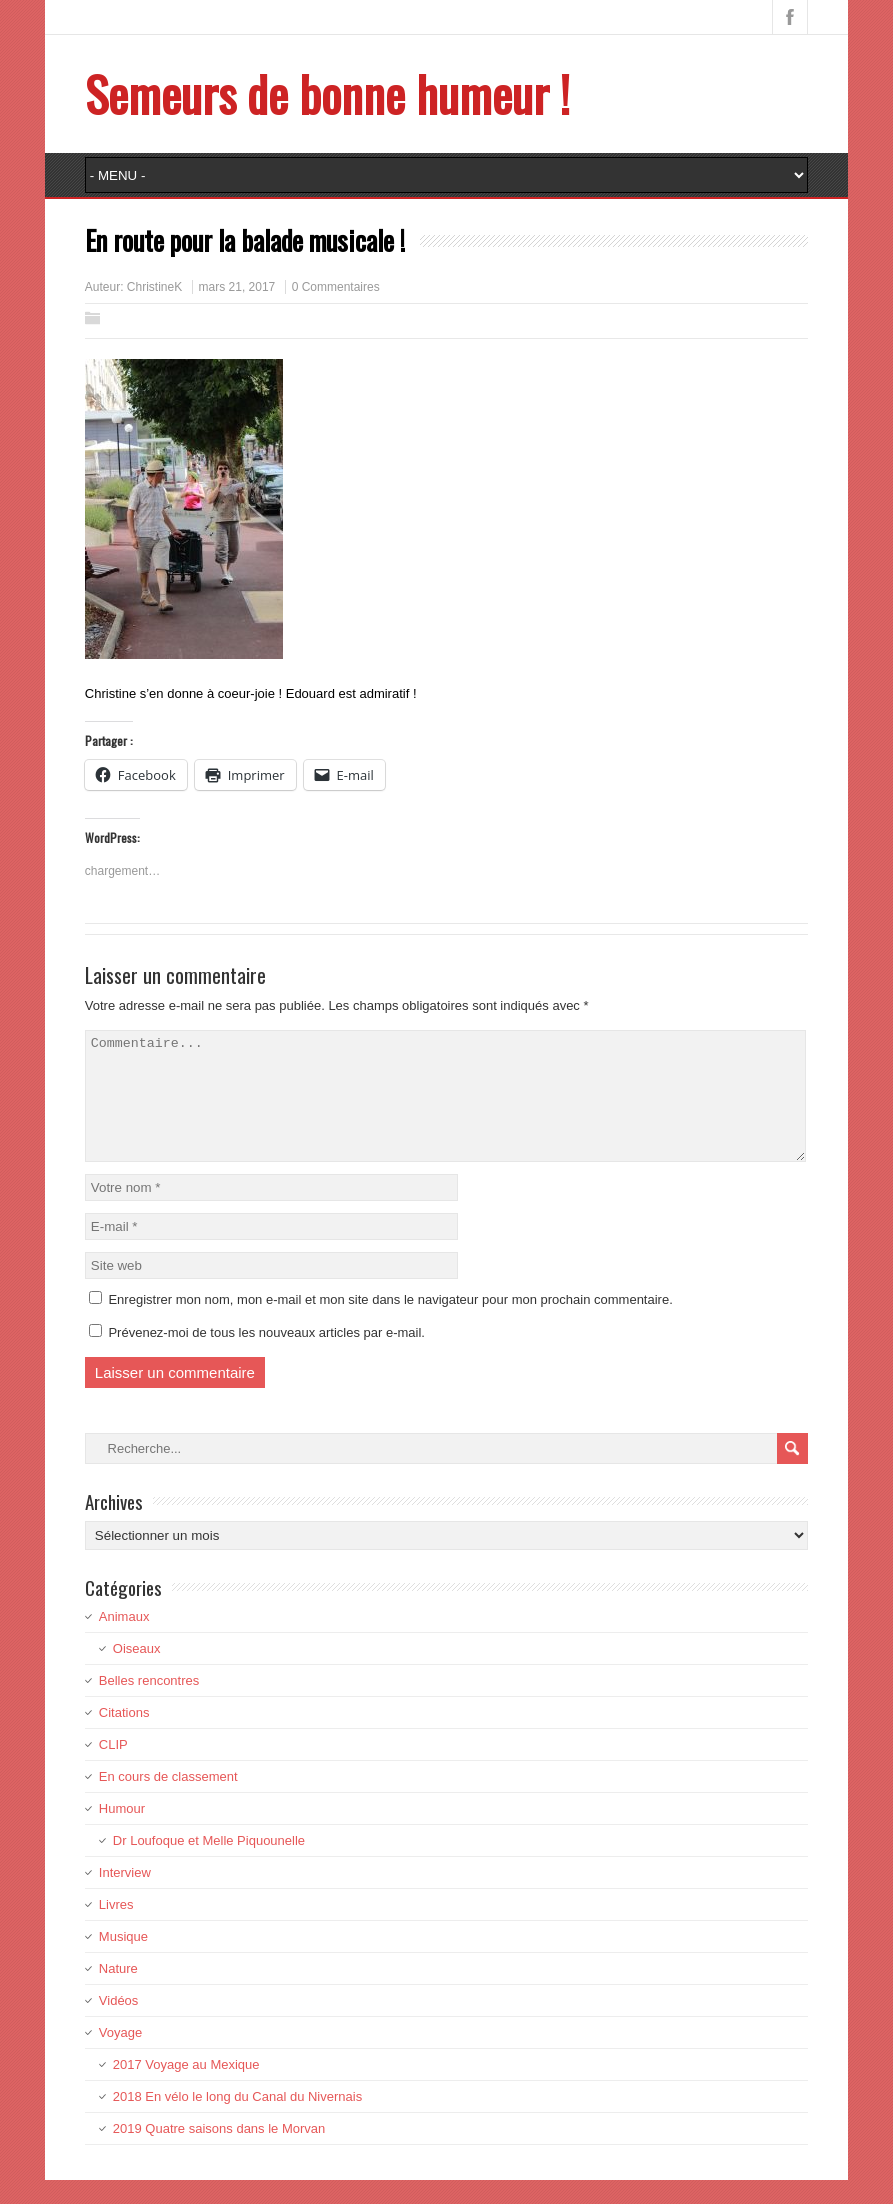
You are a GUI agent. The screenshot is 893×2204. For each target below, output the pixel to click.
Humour (122, 1832)
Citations (124, 1736)
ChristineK (154, 287)
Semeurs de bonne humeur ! (327, 93)
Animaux (124, 1640)
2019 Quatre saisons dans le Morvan (219, 2152)
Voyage (120, 2056)
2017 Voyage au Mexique (186, 2088)
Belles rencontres (149, 1704)
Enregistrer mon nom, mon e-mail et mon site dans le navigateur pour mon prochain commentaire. (390, 1323)
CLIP (113, 1768)
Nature (118, 1992)
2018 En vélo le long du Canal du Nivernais (237, 2120)
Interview (125, 1896)
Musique (123, 1960)
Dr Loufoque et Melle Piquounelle (209, 1864)
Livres (116, 1928)
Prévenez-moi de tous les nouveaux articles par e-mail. (266, 1356)
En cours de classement (168, 1800)
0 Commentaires (336, 287)
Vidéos (119, 2024)
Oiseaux (137, 1672)
